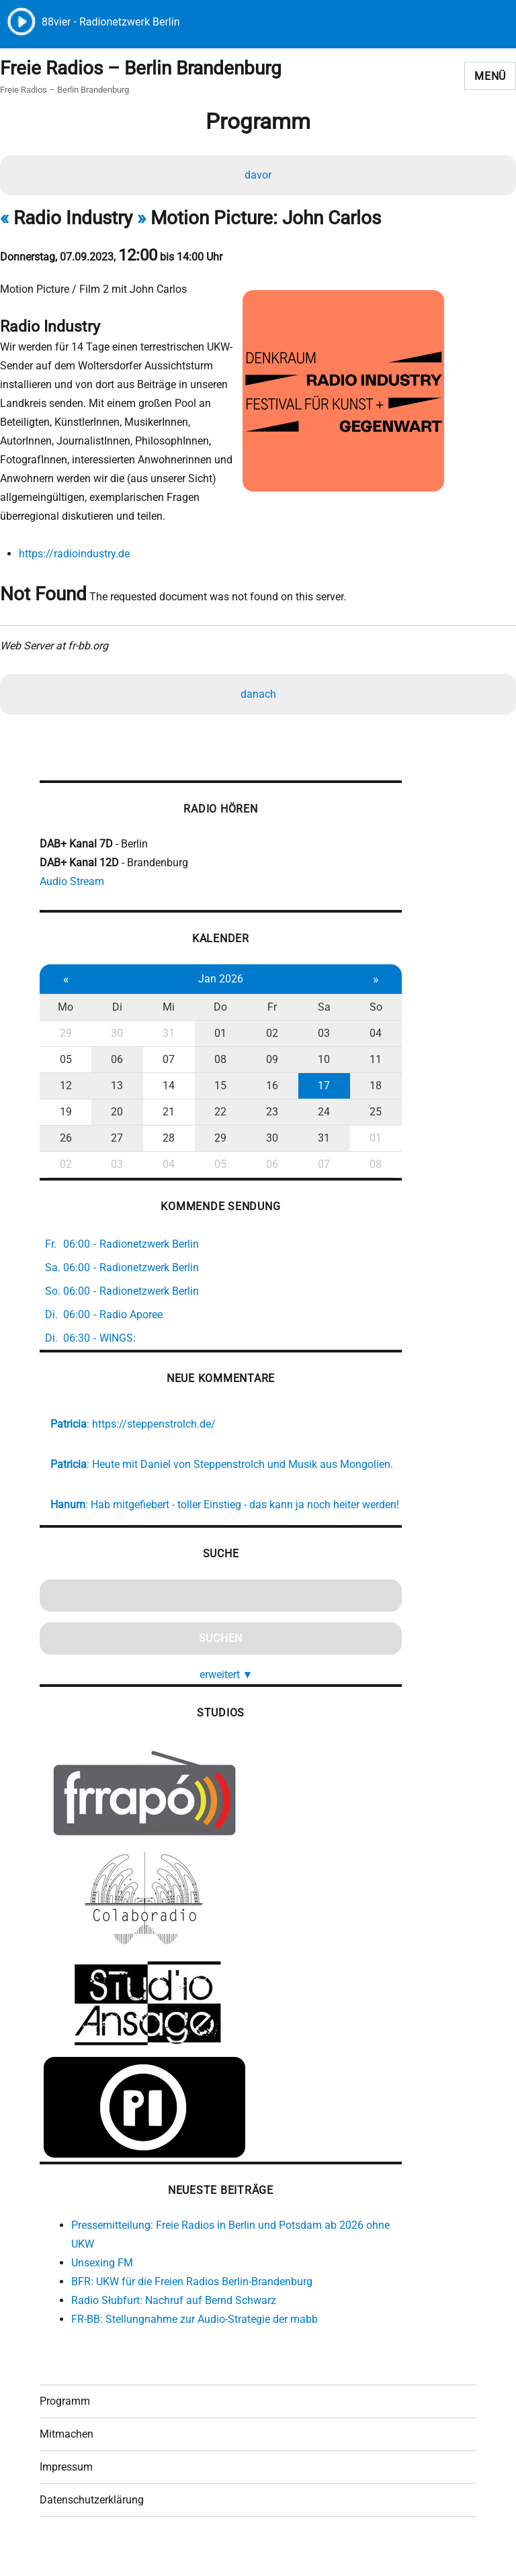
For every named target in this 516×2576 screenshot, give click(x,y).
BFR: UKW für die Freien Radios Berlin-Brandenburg (191, 2302)
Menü (490, 76)
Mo (65, 1009)
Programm (65, 2423)
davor (258, 175)
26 (65, 1140)
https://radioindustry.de (73, 554)
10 (320, 1061)
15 (218, 1087)
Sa (320, 1009)
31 (167, 1035)
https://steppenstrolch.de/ (154, 1426)
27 (116, 1140)
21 (167, 1113)
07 (167, 1061)
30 (116, 1035)
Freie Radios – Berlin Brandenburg (141, 69)
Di (116, 1009)
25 (372, 1113)
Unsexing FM (102, 2283)
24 (320, 1113)
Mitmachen (66, 2456)
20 (116, 1113)
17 (320, 1087)
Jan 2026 (218, 980)
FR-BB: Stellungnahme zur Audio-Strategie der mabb (194, 2340)
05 (65, 1061)
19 (65, 1113)
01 (218, 1035)
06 (116, 1061)
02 (269, 1035)
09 (269, 1061)
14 (167, 1087)
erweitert (224, 1695)
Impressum (66, 2489)
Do (218, 1009)
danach (258, 694)
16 (269, 1087)
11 (372, 1061)
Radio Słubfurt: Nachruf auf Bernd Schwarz (173, 2321)
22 (218, 1113)
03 (320, 1035)
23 (269, 1113)
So (371, 1009)
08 (218, 1061)
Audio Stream (72, 883)
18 (372, 1087)
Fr (269, 1009)
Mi (167, 1009)
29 (65, 1035)
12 (65, 1087)
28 (167, 1140)
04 (372, 1035)
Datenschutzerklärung (92, 2522)
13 (116, 1087)
